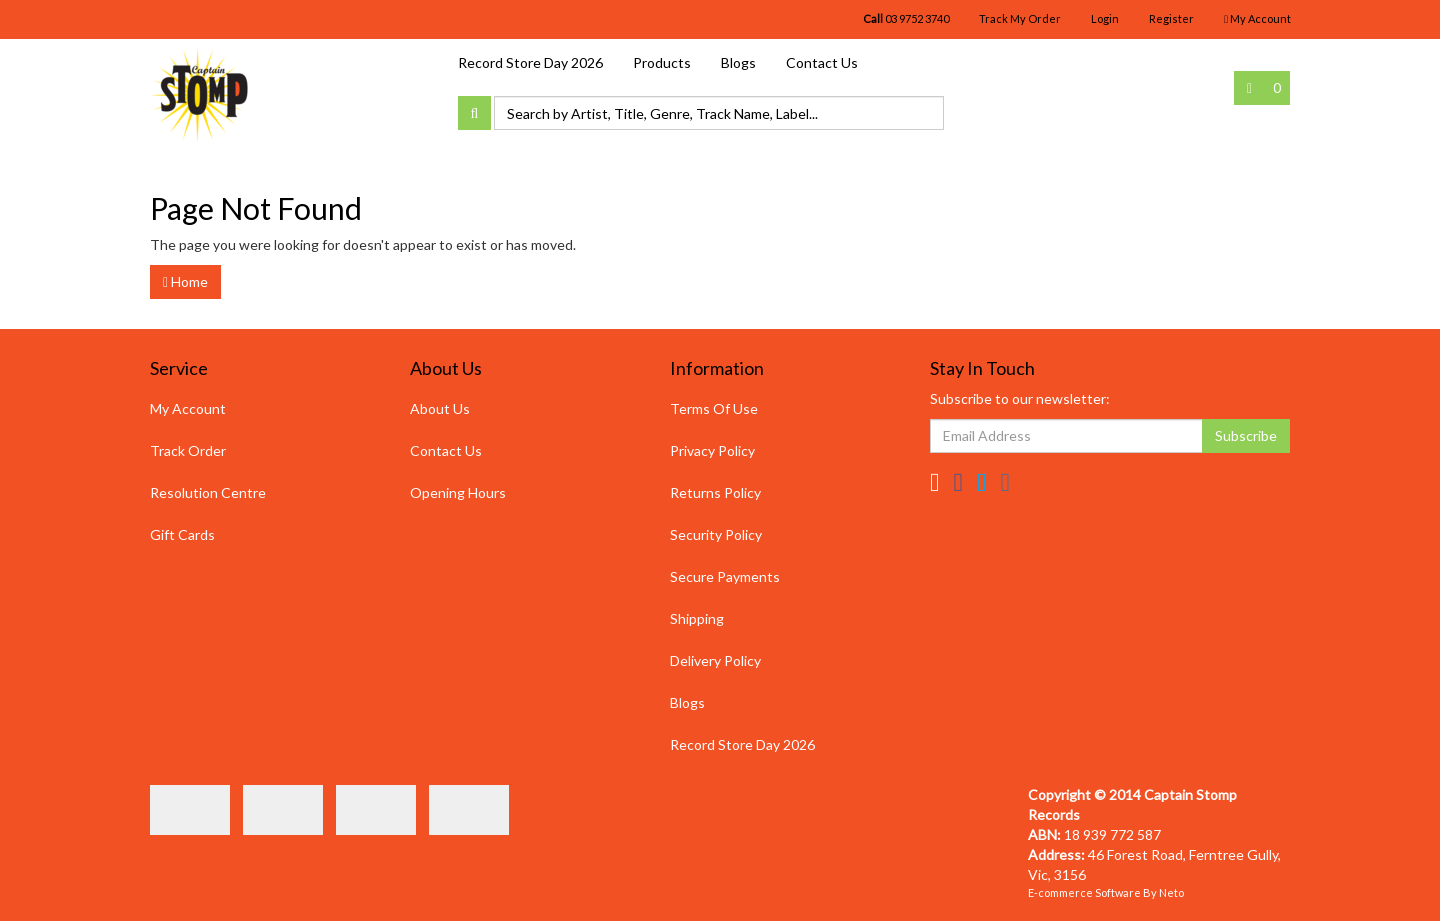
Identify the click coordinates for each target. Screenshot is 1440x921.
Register (1171, 18)
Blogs (738, 62)
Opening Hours (458, 492)
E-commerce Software (1084, 892)
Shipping (697, 618)
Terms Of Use (714, 408)
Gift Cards (182, 534)
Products (662, 62)
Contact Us (822, 62)
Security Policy (716, 534)
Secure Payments (725, 576)
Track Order (188, 450)
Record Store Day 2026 (530, 62)
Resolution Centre (208, 492)
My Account (188, 408)
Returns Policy (715, 492)
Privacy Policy (712, 450)
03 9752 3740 (906, 18)
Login (1105, 18)
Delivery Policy (715, 660)
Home (185, 281)
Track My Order (1020, 18)
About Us (440, 408)
